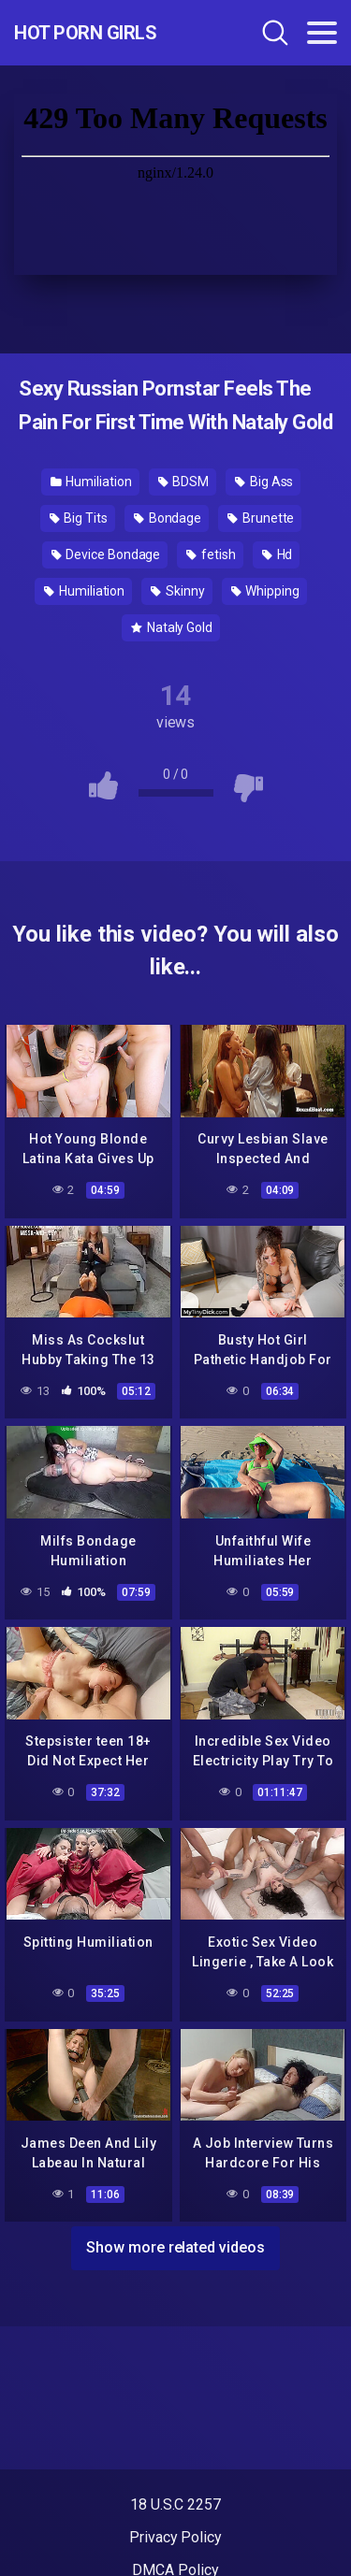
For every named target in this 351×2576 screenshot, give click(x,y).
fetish (210, 554)
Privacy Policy (175, 2537)
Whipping (265, 590)
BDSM (184, 481)
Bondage (167, 518)
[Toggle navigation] (322, 33)
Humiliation (91, 481)
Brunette (260, 518)
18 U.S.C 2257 (175, 2504)
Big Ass (264, 481)
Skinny (177, 590)
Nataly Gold (171, 627)
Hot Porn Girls (85, 32)
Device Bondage (106, 554)
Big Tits (79, 518)
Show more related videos (175, 2247)
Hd (277, 554)
